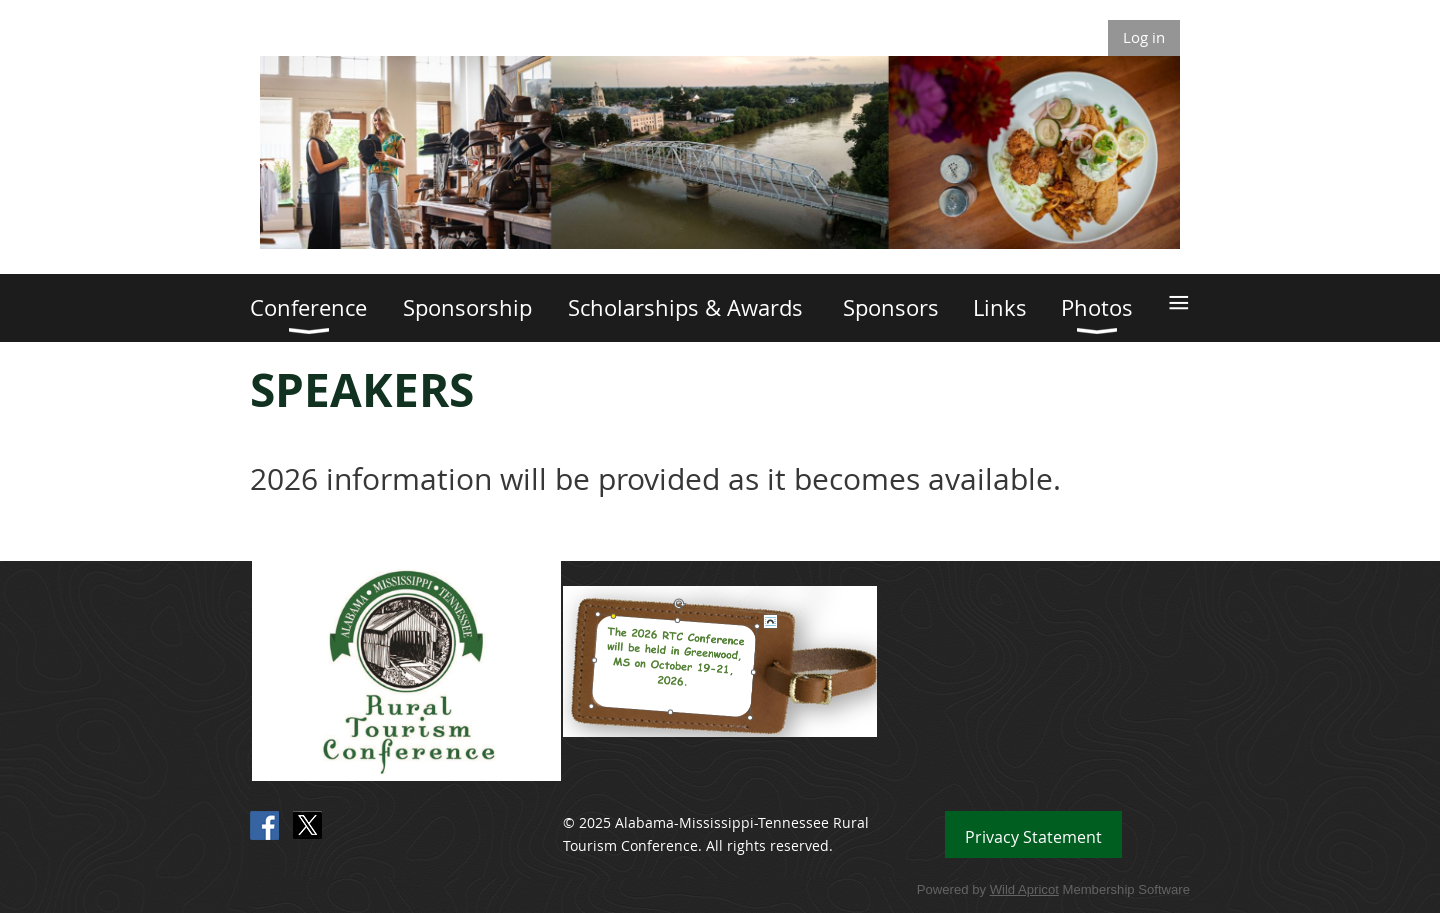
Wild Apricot (1024, 889)
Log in (1144, 37)
